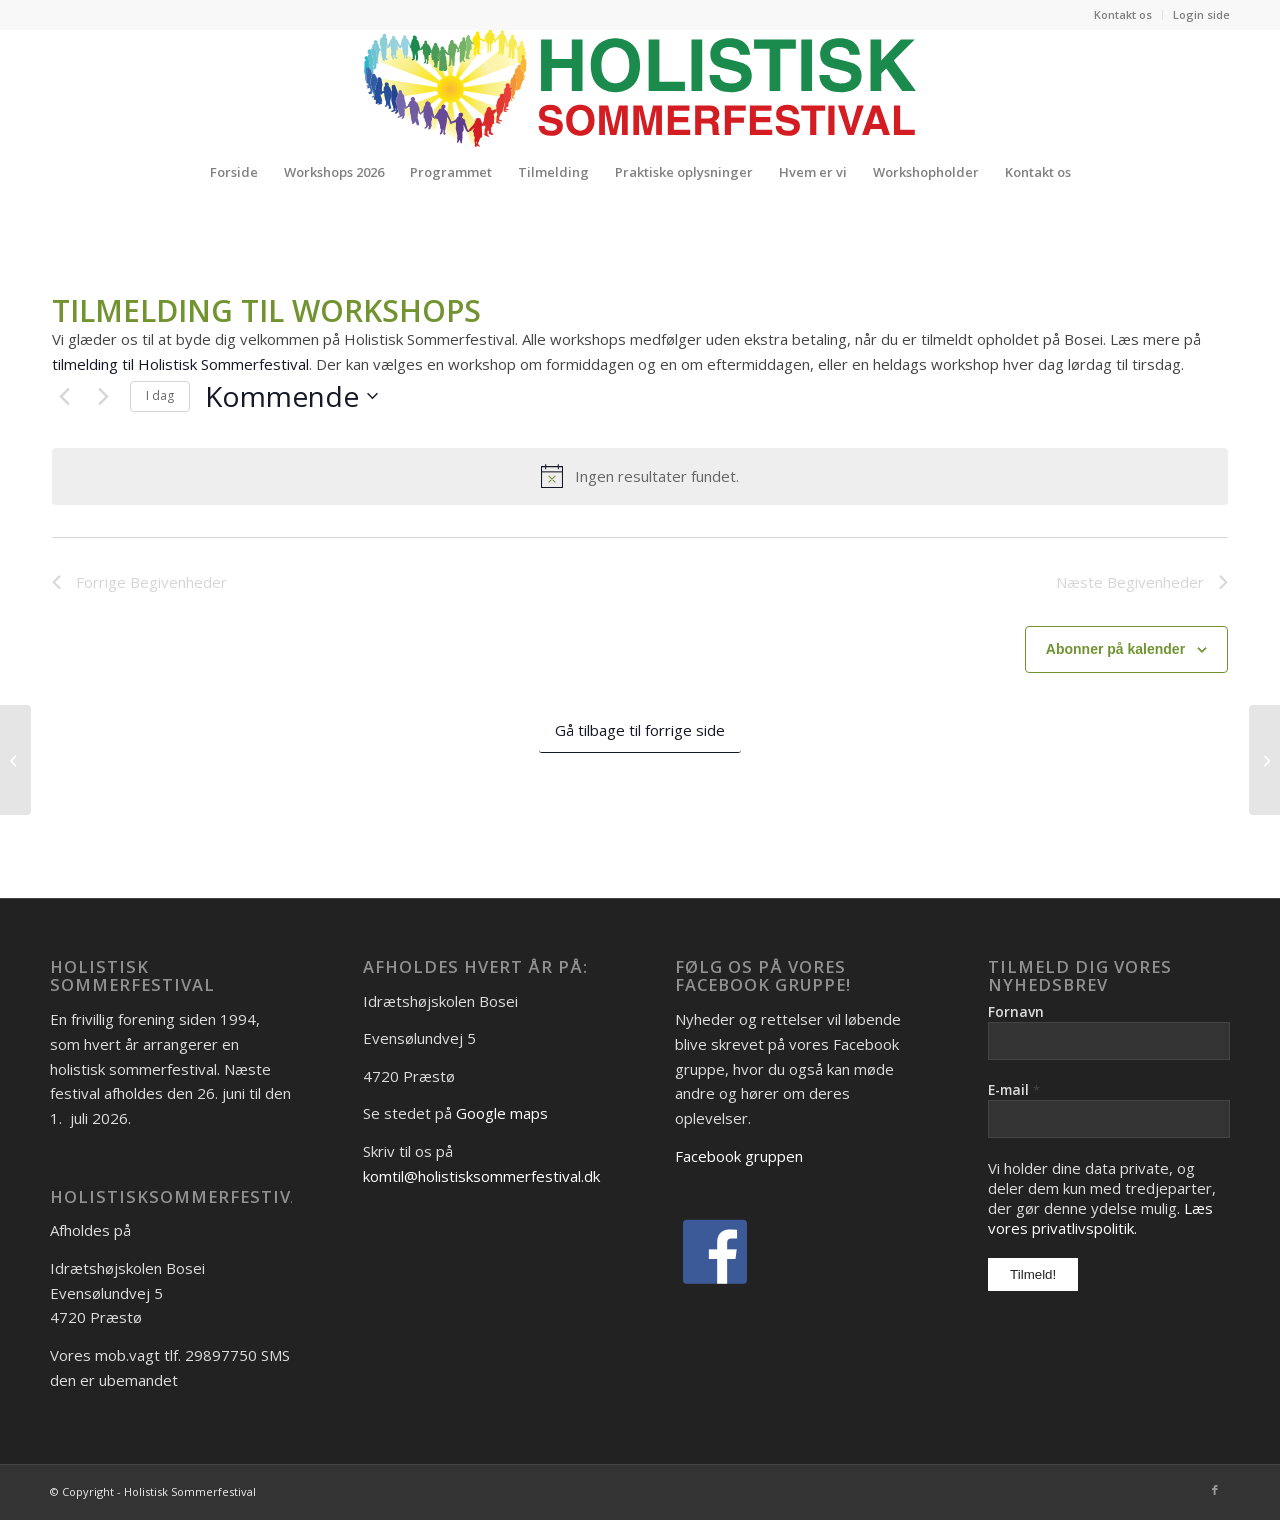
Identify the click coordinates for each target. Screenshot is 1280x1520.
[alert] (640, 476)
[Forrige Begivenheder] (64, 396)
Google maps (502, 1113)
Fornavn (1016, 1011)
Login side (1201, 14)
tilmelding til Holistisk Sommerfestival (180, 364)
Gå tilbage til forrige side (640, 730)
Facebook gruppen (739, 1156)
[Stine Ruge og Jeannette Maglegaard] (1264, 760)
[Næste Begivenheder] (103, 396)
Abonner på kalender (1115, 649)
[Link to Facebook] (1215, 1490)
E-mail (1014, 1089)
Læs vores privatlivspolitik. (1100, 1218)
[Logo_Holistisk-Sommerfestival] (640, 88)
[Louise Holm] (15, 760)
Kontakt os (1123, 14)
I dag (160, 395)
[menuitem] (1123, 15)
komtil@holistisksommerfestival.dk (481, 1176)
